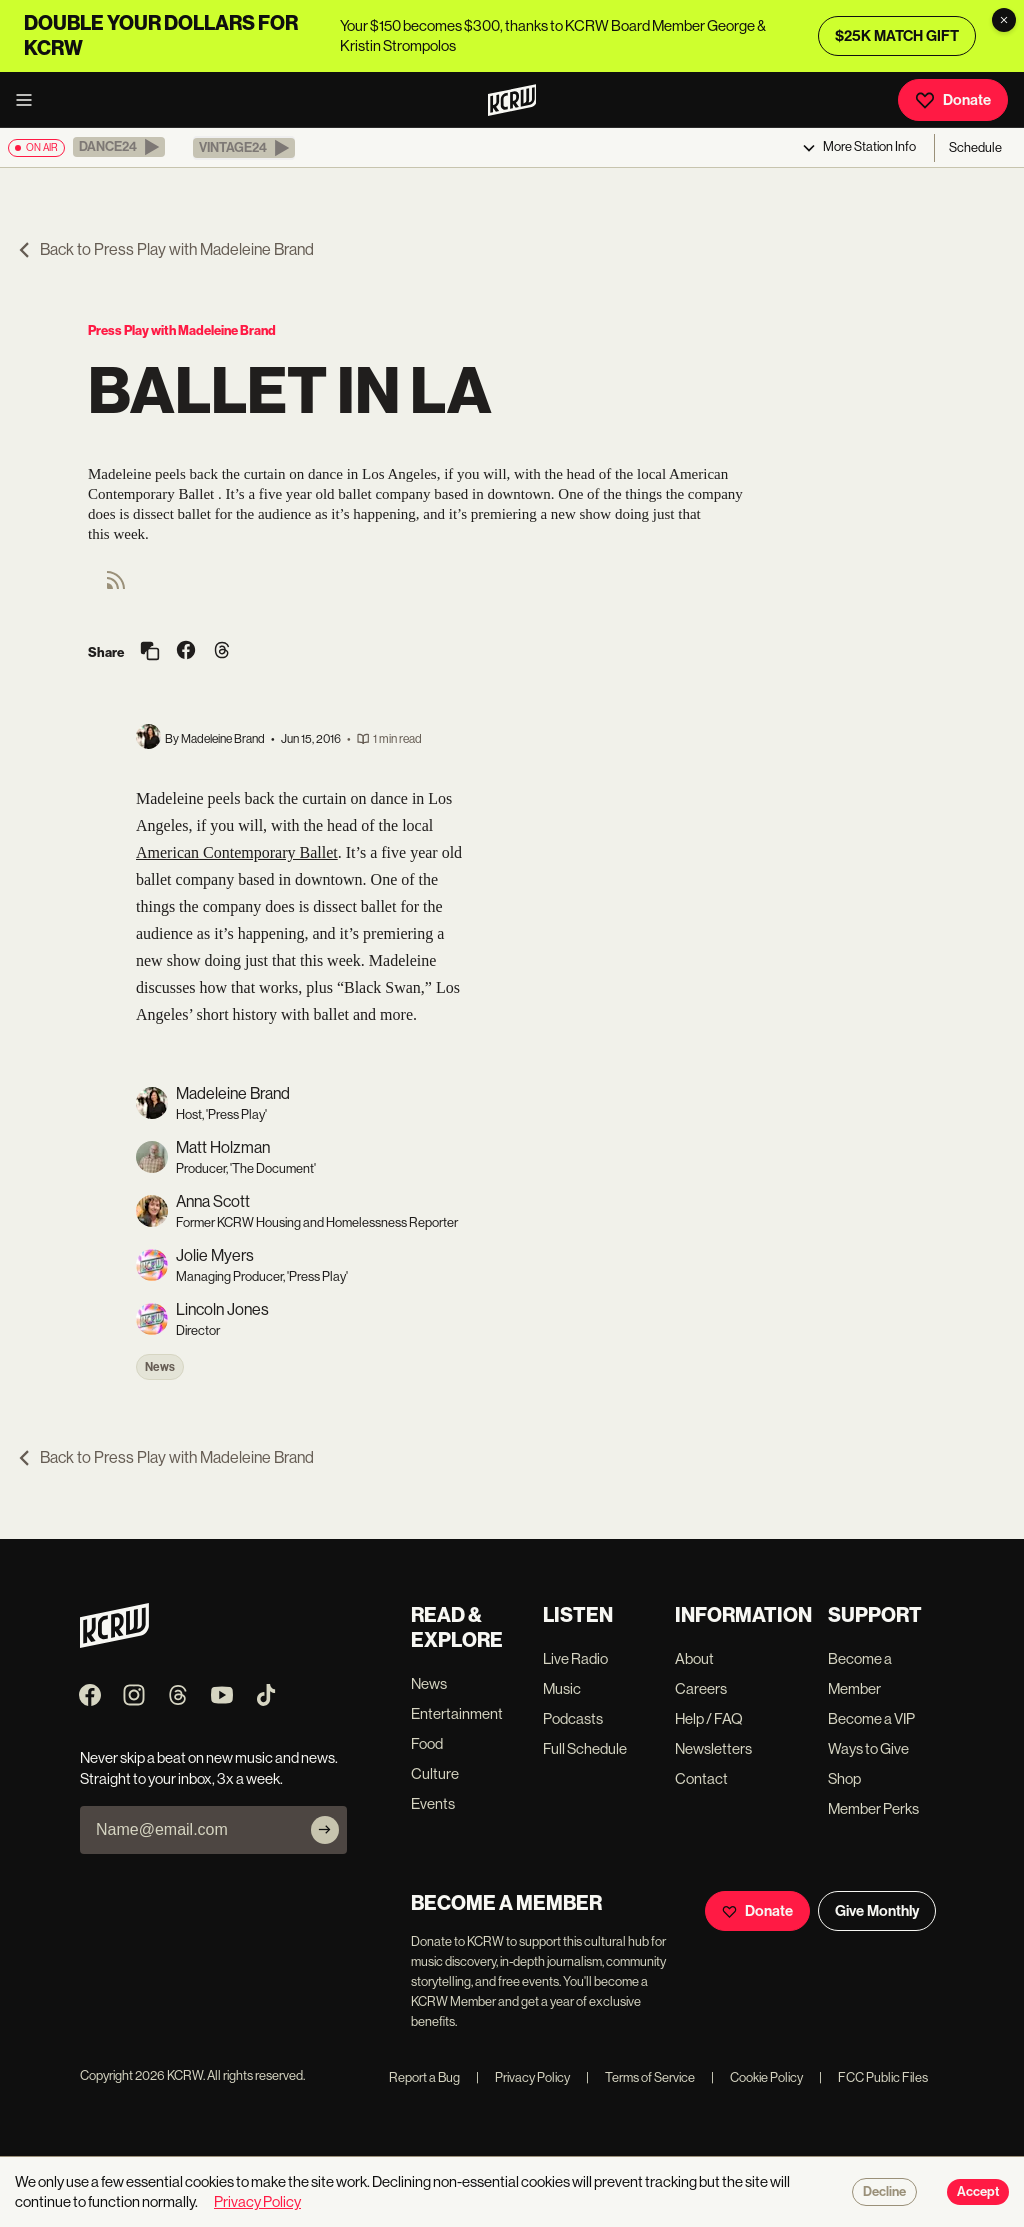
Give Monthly (877, 1911)
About (694, 1658)
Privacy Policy (523, 2077)
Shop (844, 1778)
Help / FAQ (709, 1718)
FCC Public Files (873, 2077)
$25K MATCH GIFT (897, 36)
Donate (953, 100)
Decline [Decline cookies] (884, 2192)
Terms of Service (640, 2077)
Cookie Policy (757, 2077)
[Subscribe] (325, 1830)
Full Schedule (585, 1748)
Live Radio (575, 1658)
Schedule (975, 147)
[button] (119, 147)
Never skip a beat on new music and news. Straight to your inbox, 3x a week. (209, 1768)
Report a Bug (424, 2077)
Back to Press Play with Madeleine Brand (165, 249)
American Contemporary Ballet (237, 852)
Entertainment (457, 1713)
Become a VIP (871, 1718)
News (160, 1367)
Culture (435, 1773)
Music (562, 1688)
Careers (701, 1688)
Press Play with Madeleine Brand (182, 330)
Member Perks (873, 1808)
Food (427, 1743)
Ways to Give (868, 1748)
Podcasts (573, 1718)
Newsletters (713, 1748)
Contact (701, 1778)
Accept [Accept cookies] (978, 2192)
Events (433, 1803)
